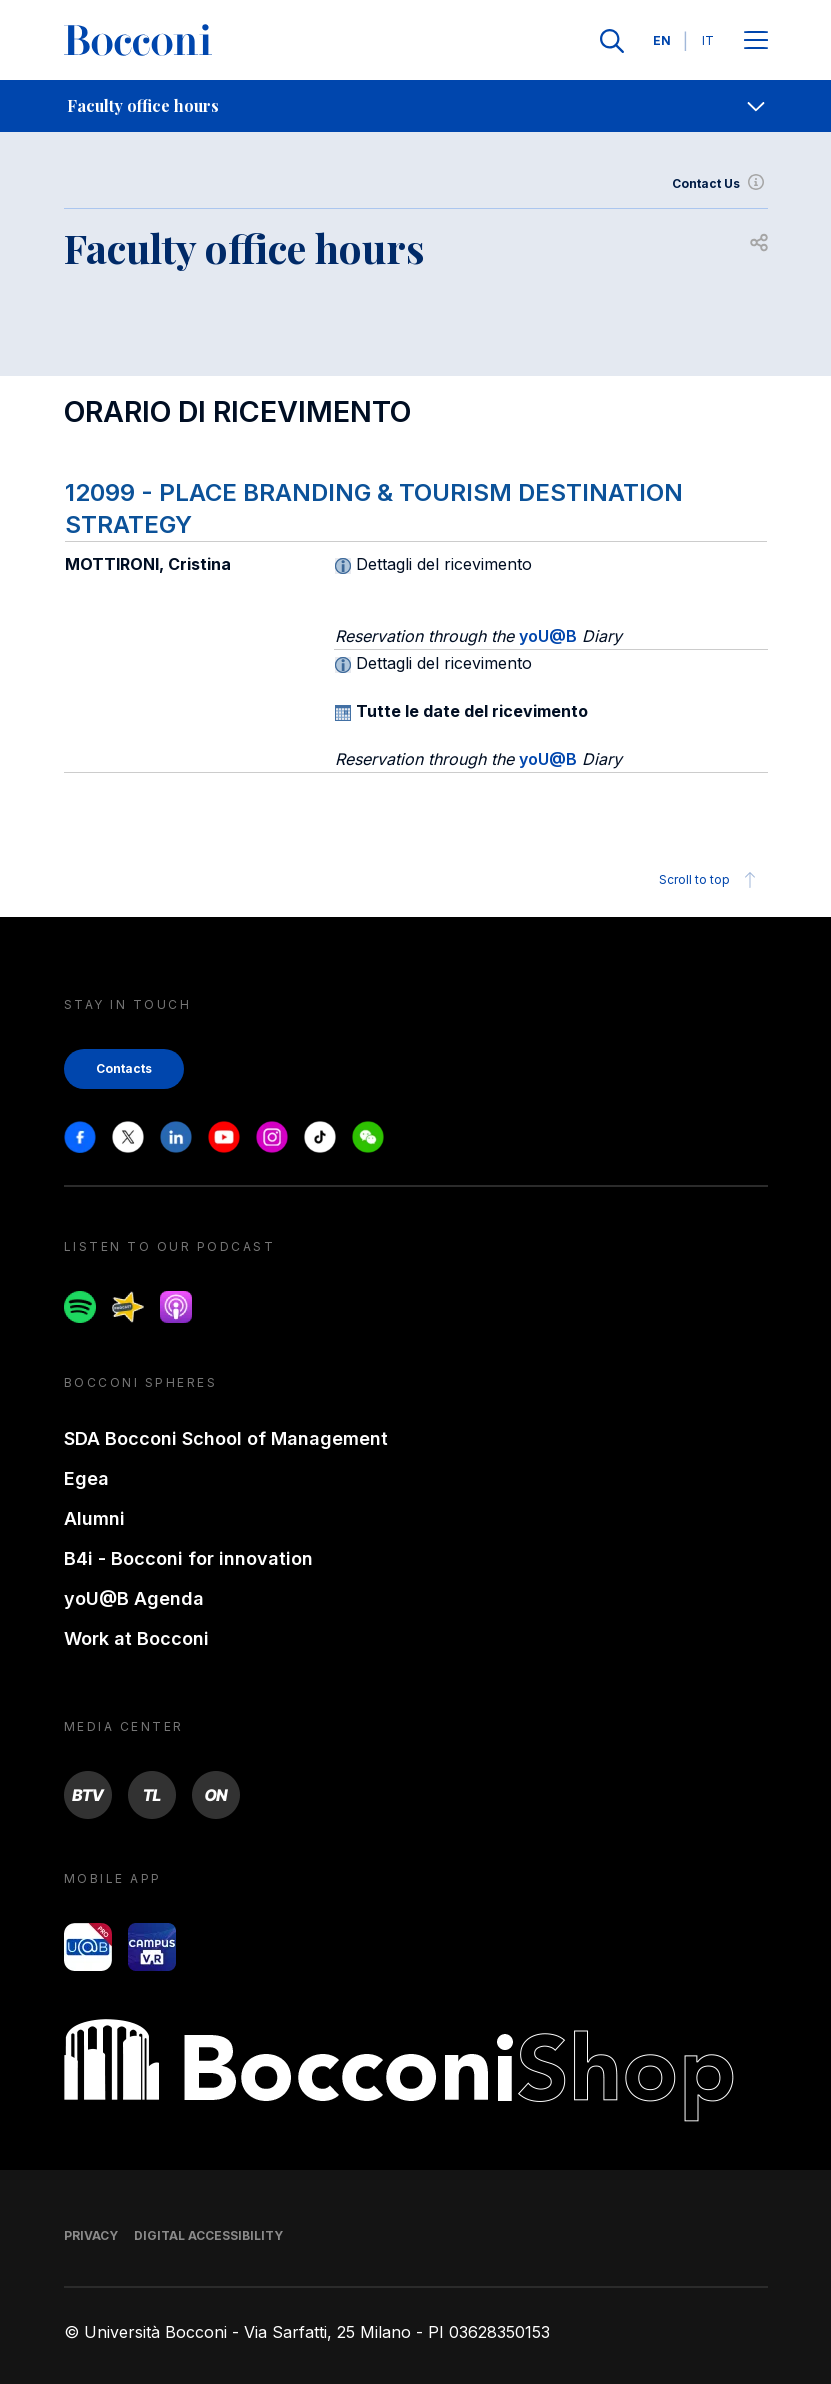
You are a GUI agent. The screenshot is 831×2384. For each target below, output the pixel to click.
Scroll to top (710, 880)
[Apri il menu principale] (756, 41)
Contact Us (720, 184)
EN (662, 40)
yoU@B (548, 636)
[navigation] (415, 106)
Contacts (124, 1068)
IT (708, 40)
